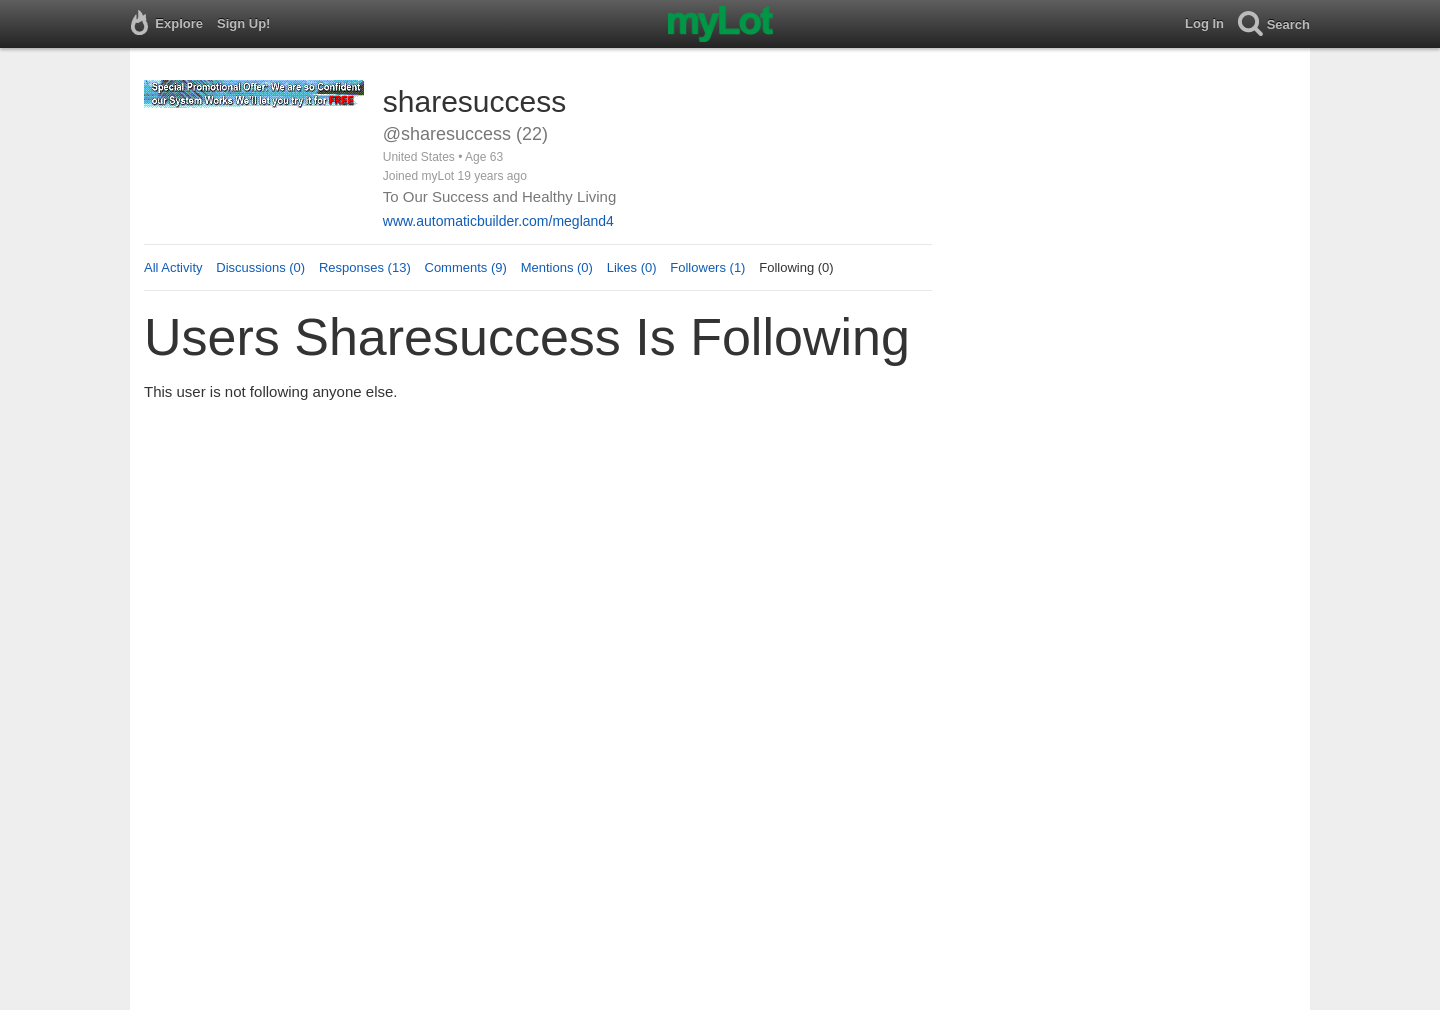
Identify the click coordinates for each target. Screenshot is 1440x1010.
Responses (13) (365, 267)
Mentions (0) (557, 267)
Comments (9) (466, 267)
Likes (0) (632, 267)
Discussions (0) (260, 267)
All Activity (173, 267)
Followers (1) (707, 267)
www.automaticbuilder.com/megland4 (498, 221)
